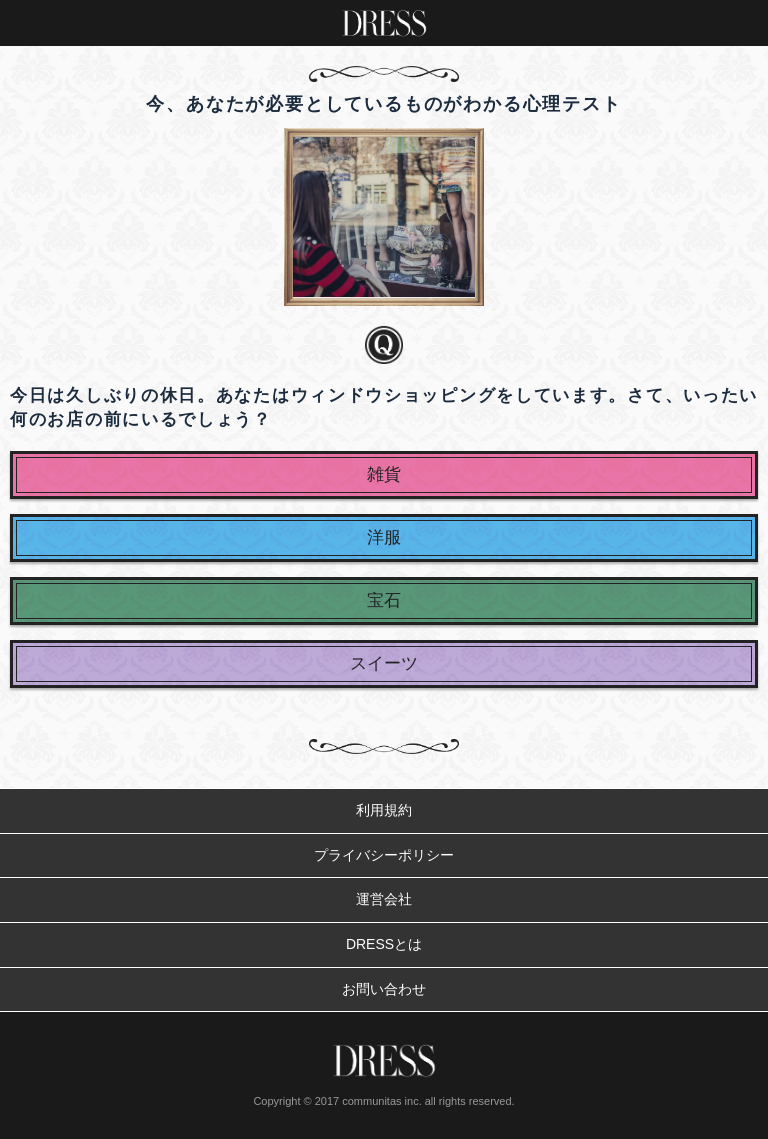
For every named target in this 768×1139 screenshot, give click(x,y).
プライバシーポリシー (384, 855)
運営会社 (384, 899)
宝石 (384, 600)
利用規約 (384, 810)
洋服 (384, 537)
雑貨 (384, 474)
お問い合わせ (384, 989)
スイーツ (384, 663)
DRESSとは (384, 944)
